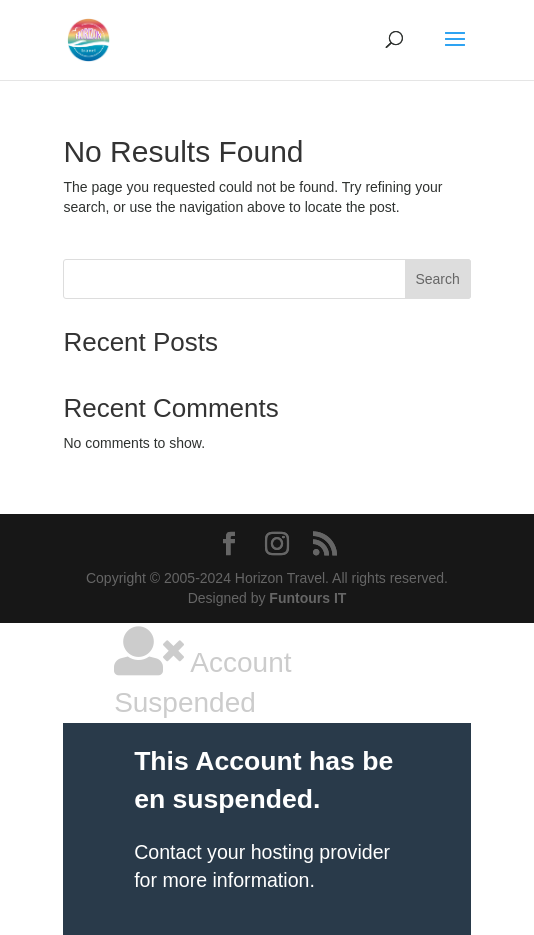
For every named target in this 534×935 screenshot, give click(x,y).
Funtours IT (307, 598)
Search (437, 279)
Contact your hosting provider (262, 852)
